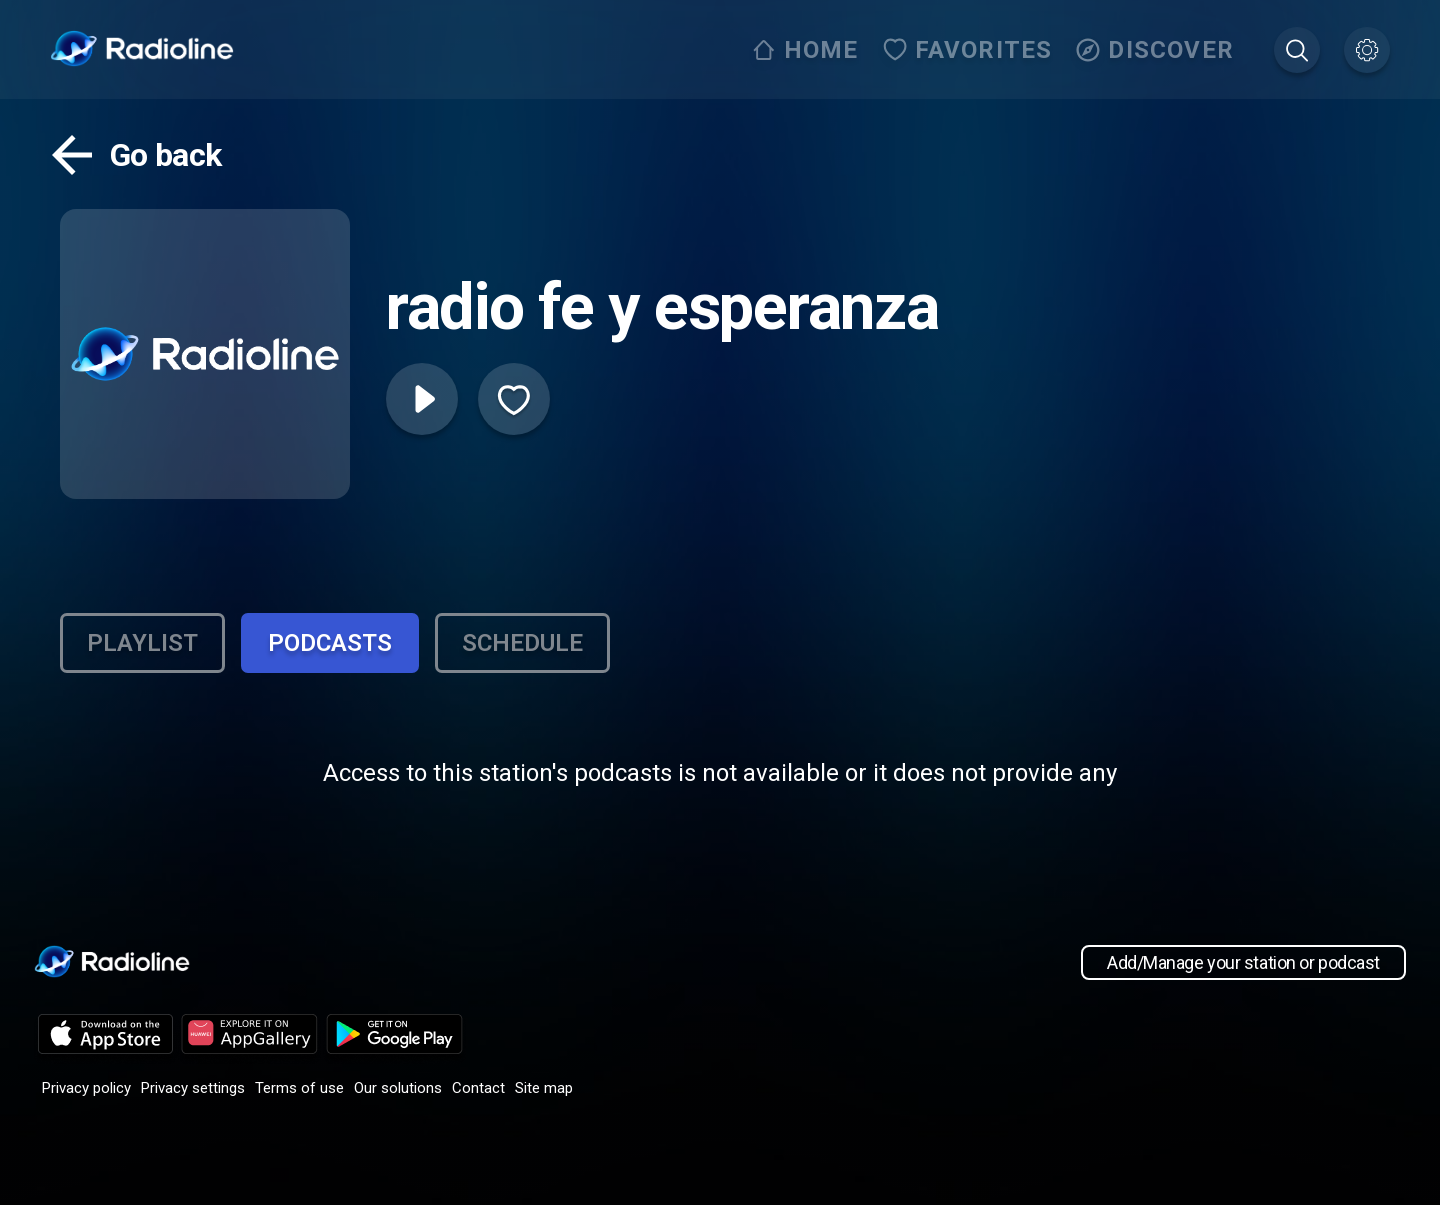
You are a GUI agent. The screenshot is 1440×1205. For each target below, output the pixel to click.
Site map (544, 1088)
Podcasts (330, 643)
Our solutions (398, 1088)
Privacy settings (193, 1088)
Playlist (142, 643)
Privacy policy (86, 1088)
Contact (478, 1088)
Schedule (522, 643)
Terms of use (299, 1088)
